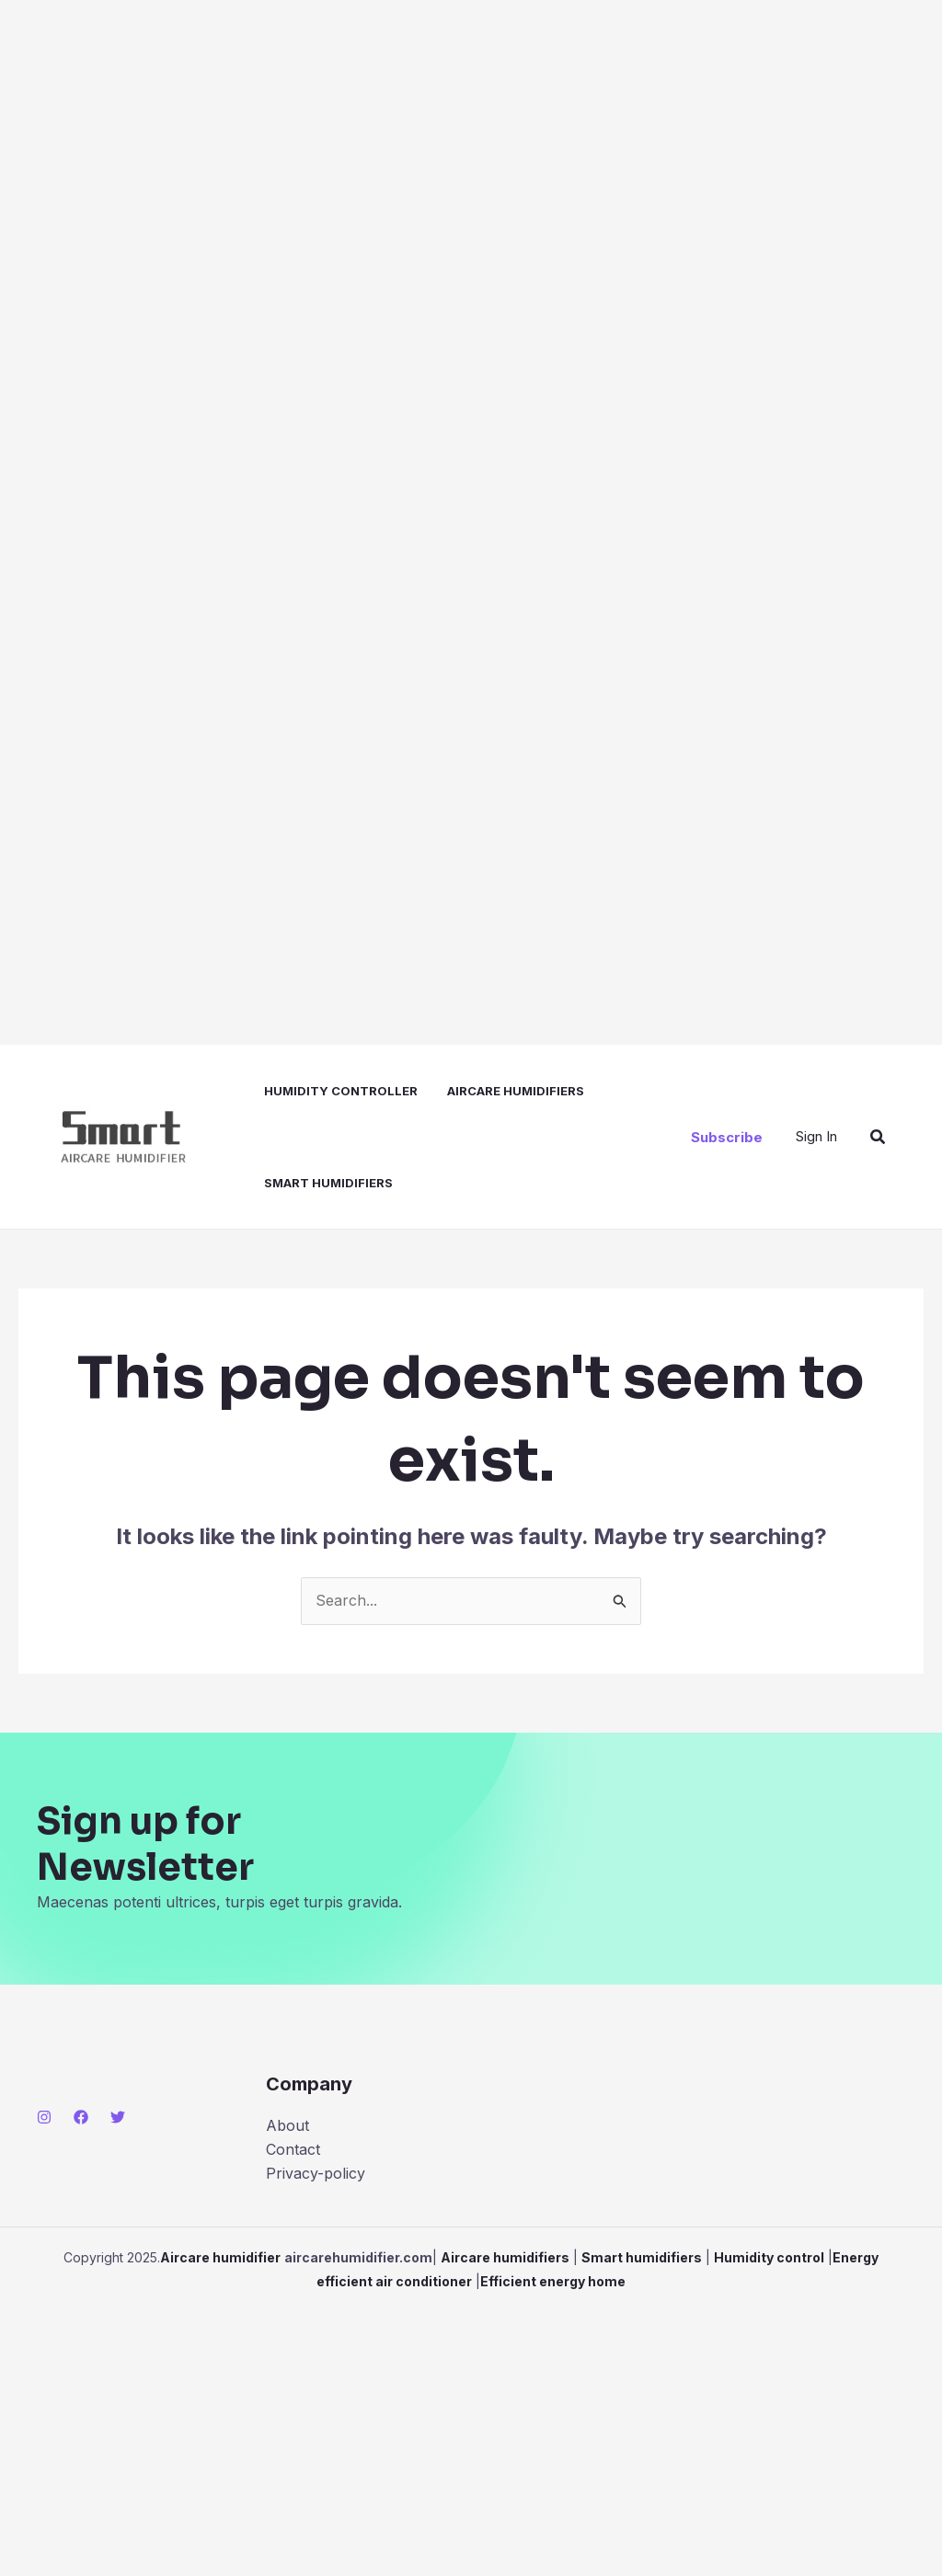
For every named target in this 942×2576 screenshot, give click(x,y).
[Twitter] (117, 2117)
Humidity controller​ (341, 1090)
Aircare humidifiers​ (515, 1090)
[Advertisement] (471, 522)
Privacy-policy (315, 2173)
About (287, 2125)
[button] (727, 1137)
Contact (293, 2149)
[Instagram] (44, 2117)
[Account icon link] (816, 1137)
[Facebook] (81, 2117)
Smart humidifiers (328, 1182)
